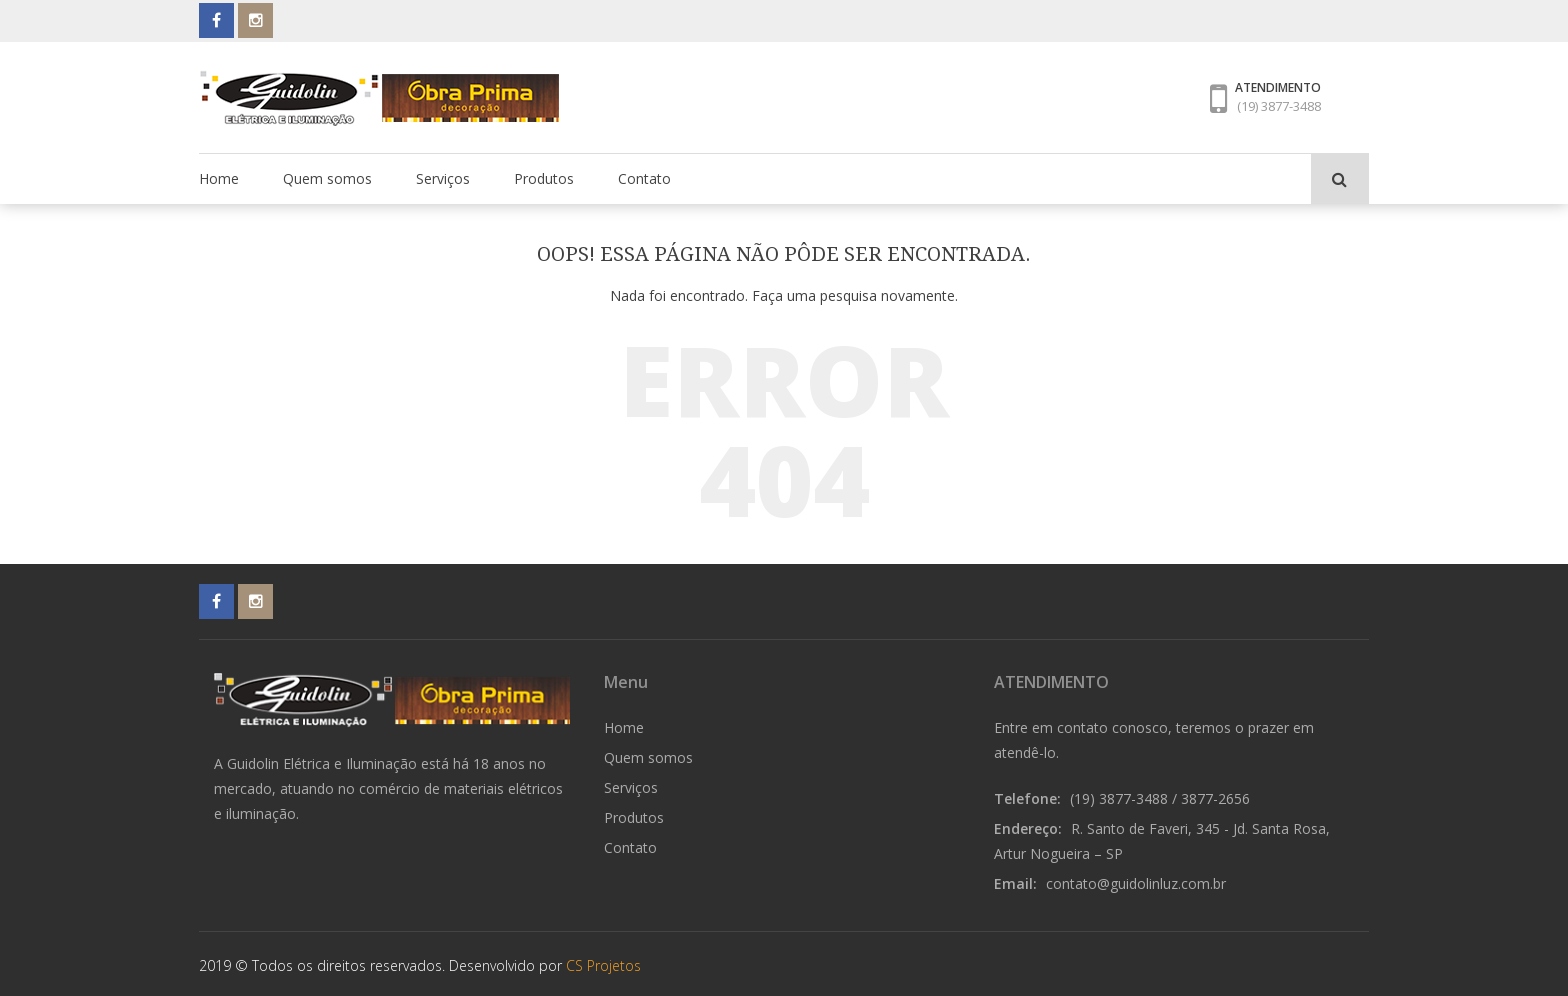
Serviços (443, 178)
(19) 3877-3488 (1279, 106)
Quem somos (327, 178)
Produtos (544, 178)
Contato (644, 178)
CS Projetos (603, 965)
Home (219, 178)
